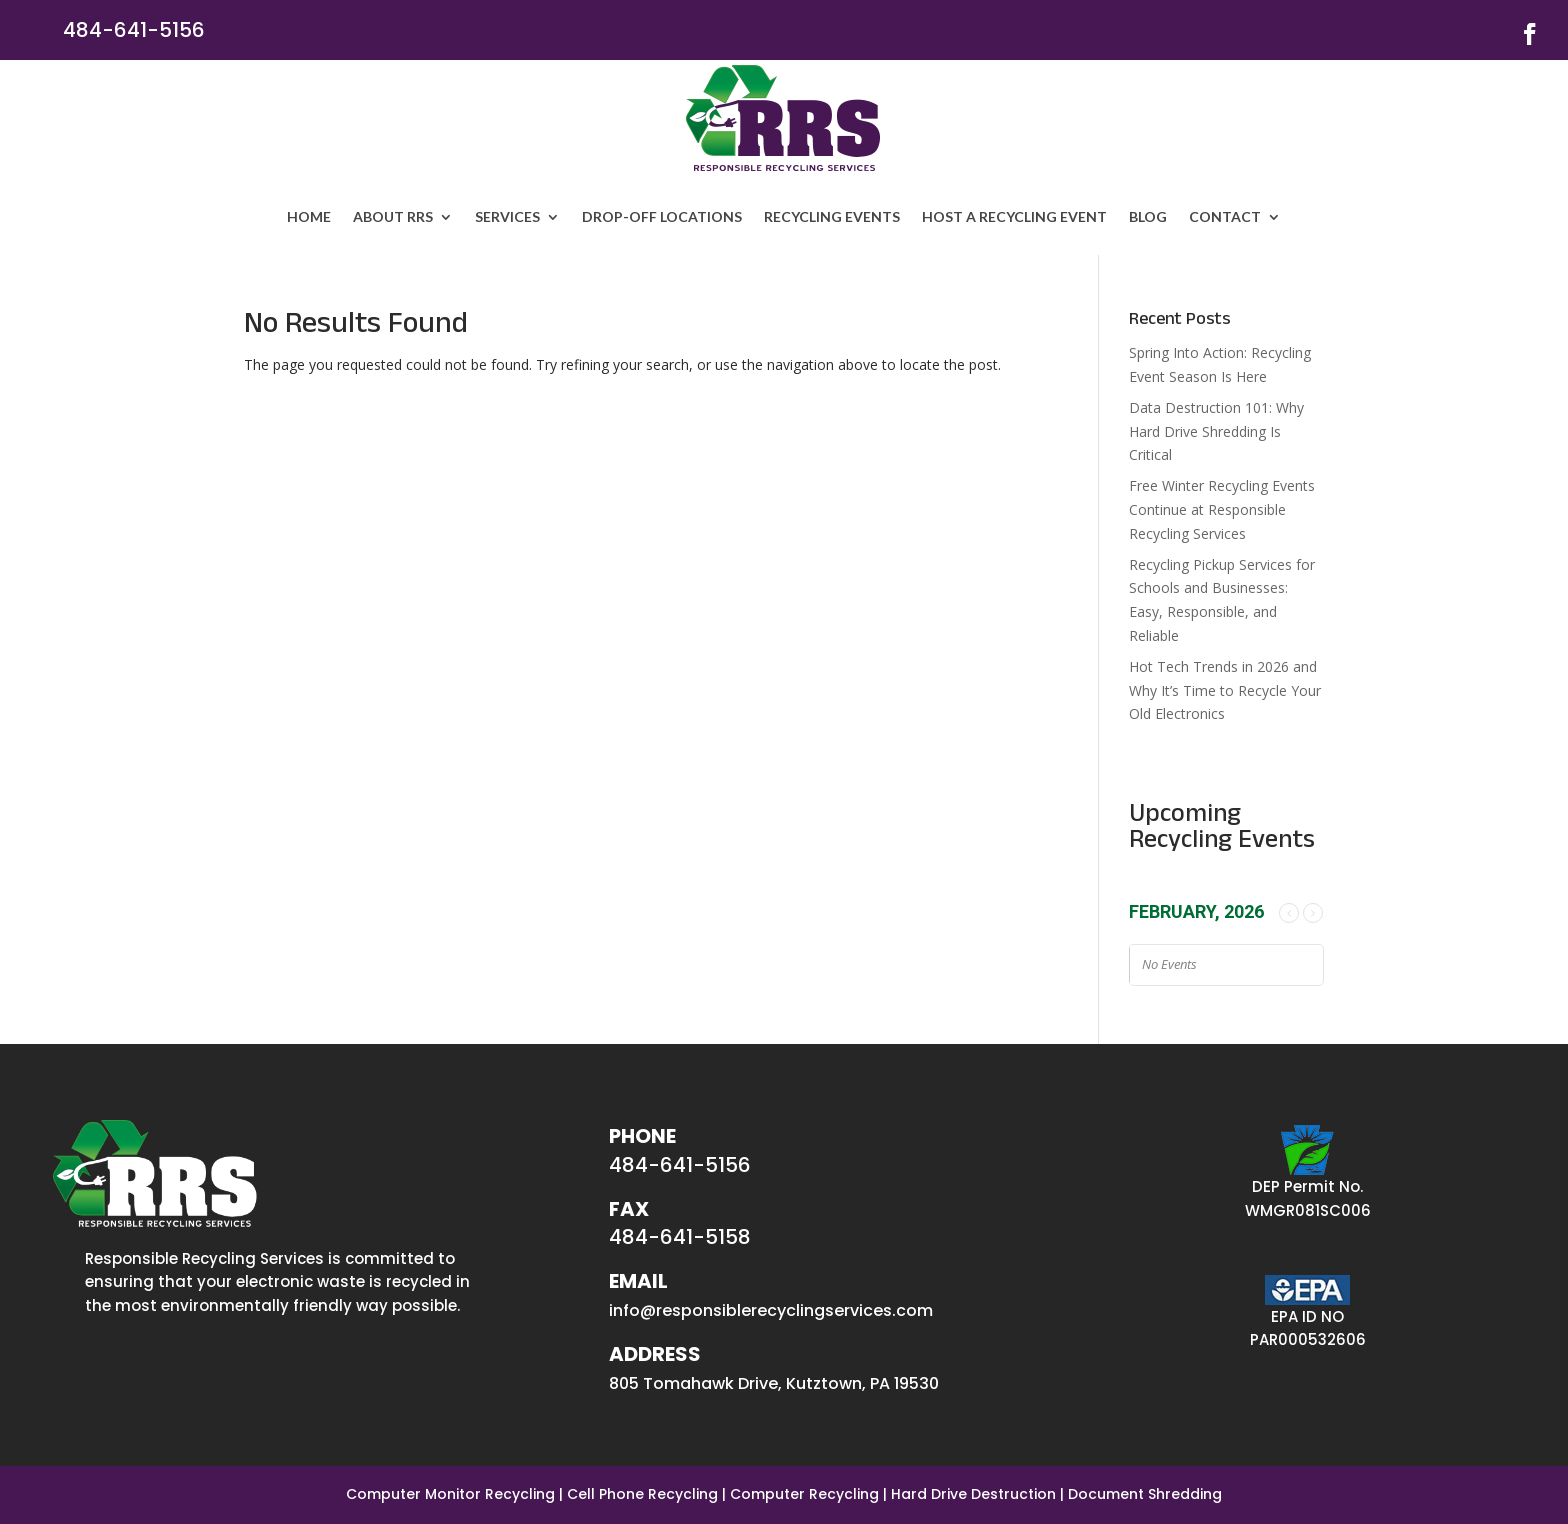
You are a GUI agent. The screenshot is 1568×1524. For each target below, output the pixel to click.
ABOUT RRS (393, 216)
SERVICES (507, 216)
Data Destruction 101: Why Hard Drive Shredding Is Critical (1216, 431)
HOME (309, 216)
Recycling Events (832, 216)
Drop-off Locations (662, 216)
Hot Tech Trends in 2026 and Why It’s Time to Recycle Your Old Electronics (1225, 690)
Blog (1148, 216)
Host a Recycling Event (1014, 216)
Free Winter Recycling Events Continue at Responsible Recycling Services (1222, 509)
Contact (1225, 216)
